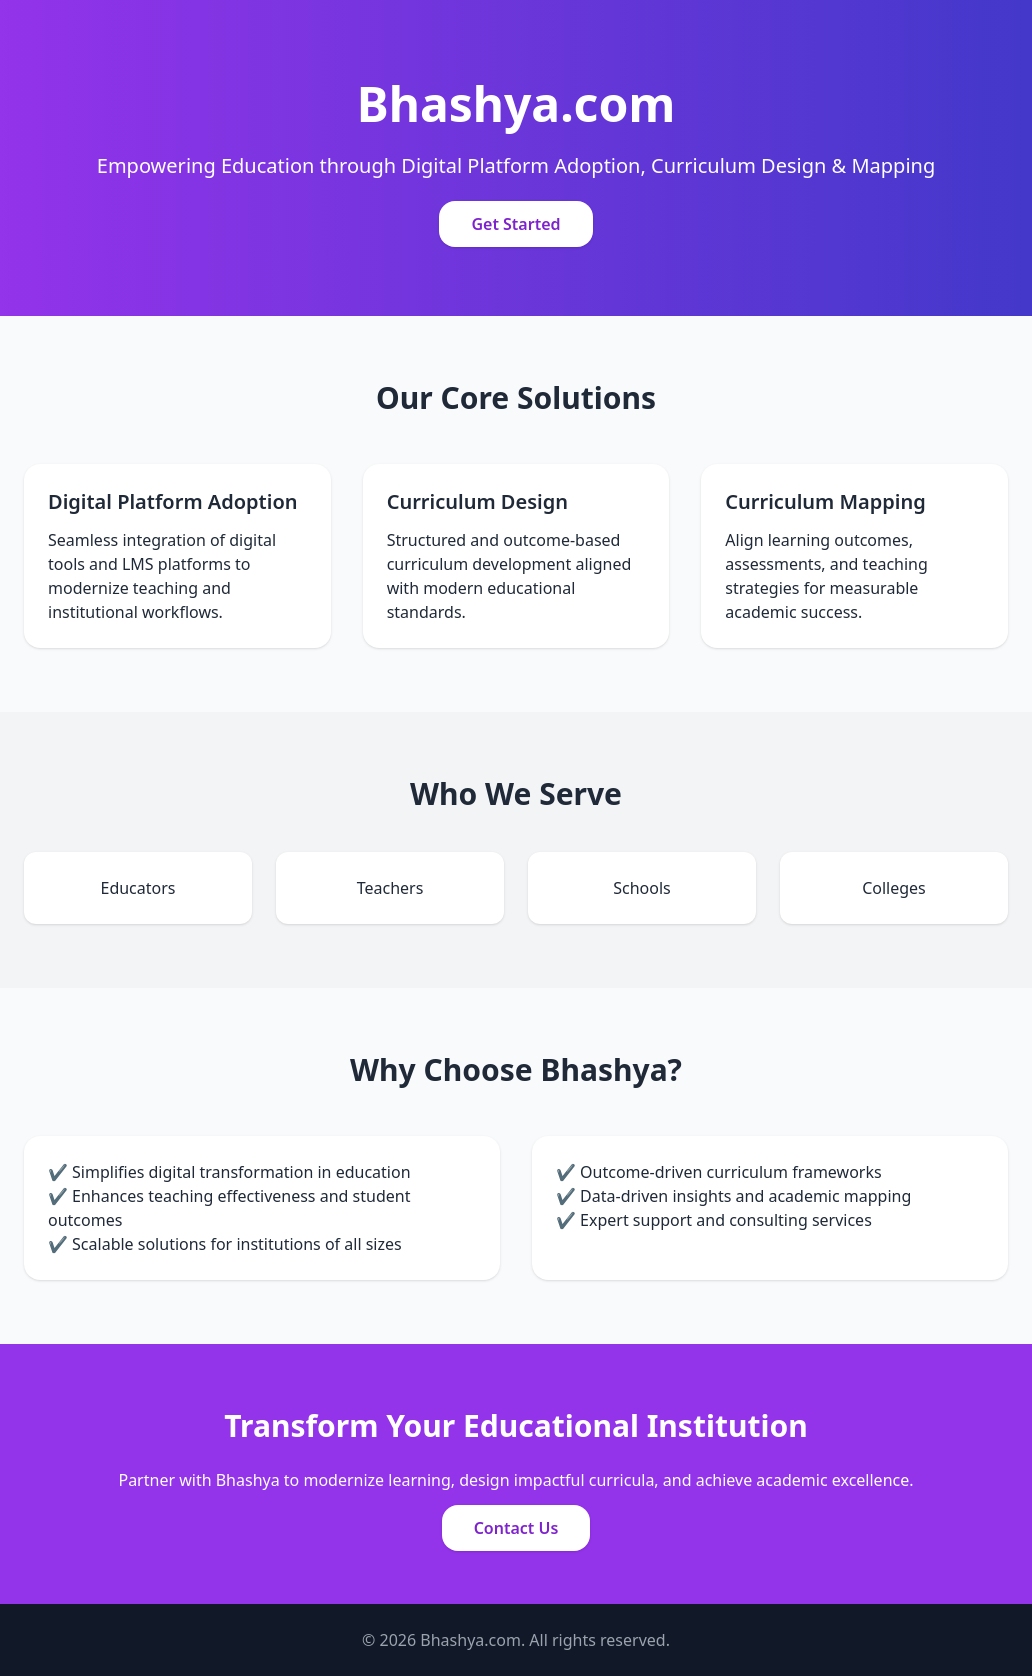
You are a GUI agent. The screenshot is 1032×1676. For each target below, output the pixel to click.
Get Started (515, 224)
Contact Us (516, 1528)
